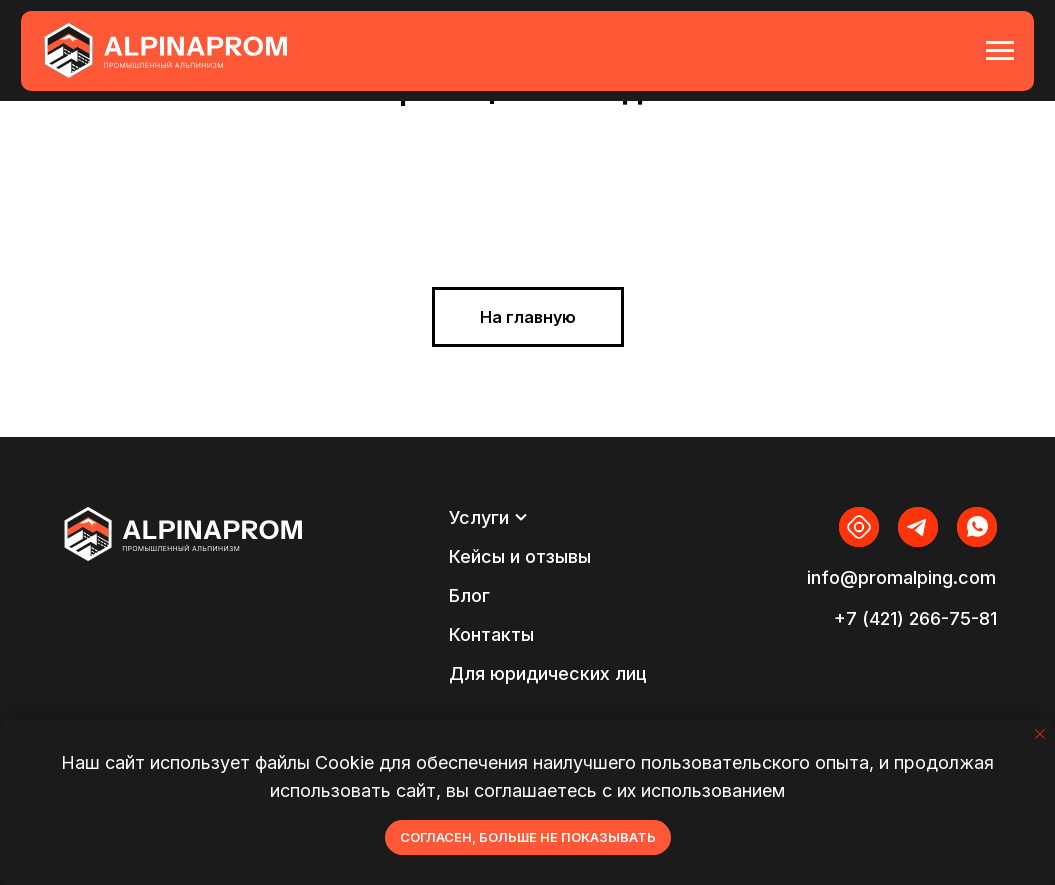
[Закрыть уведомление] (1040, 734)
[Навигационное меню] (1000, 51)
